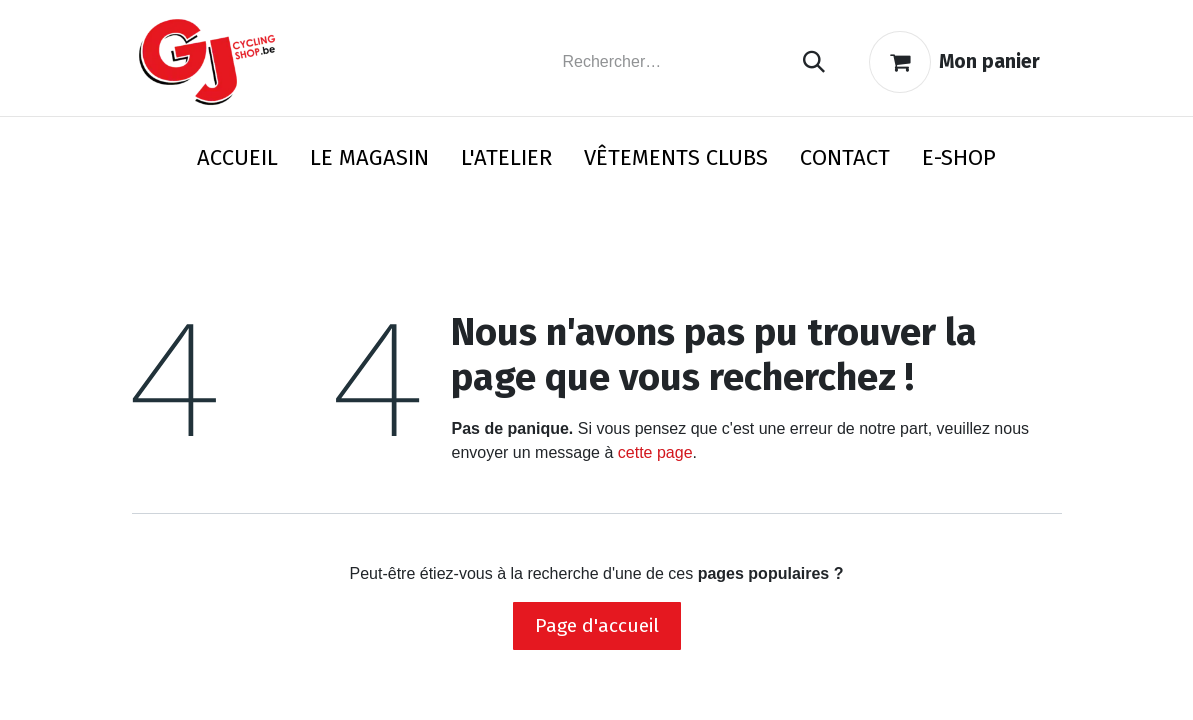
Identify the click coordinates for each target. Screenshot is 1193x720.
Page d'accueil (597, 625)
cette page (655, 452)
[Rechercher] (814, 62)
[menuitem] (237, 161)
